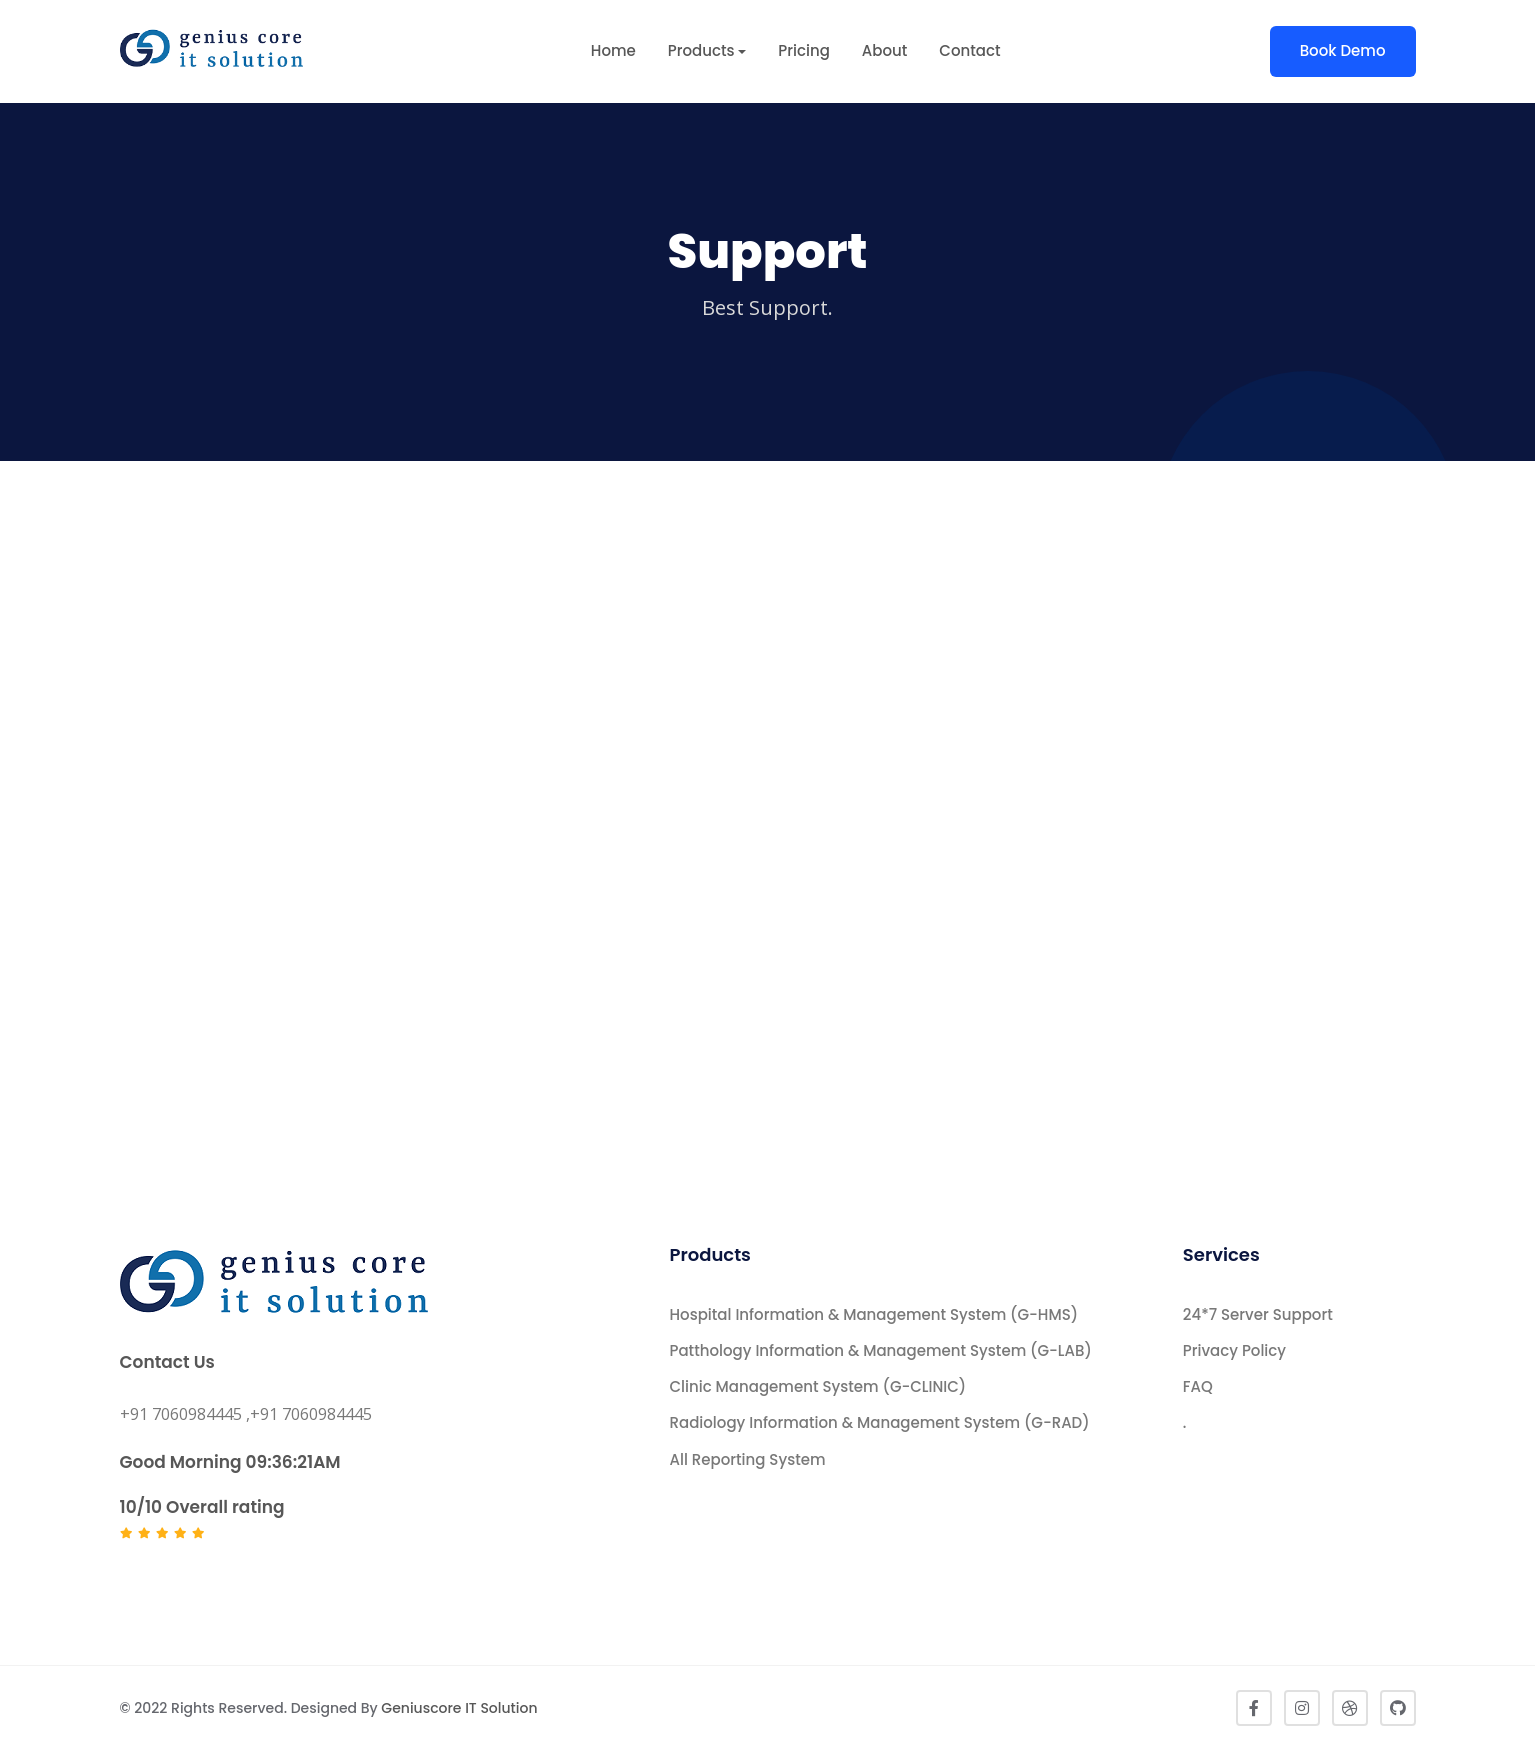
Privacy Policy (1234, 1350)
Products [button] (701, 50)
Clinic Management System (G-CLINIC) (818, 1386)
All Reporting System (748, 1459)
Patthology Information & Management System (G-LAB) (881, 1350)
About (885, 50)
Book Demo (1343, 50)
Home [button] (613, 50)
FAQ (1198, 1386)
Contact (969, 50)
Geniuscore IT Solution (459, 1708)
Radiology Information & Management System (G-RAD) (880, 1422)
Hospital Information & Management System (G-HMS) (874, 1314)
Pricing (804, 50)
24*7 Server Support (1258, 1314)
